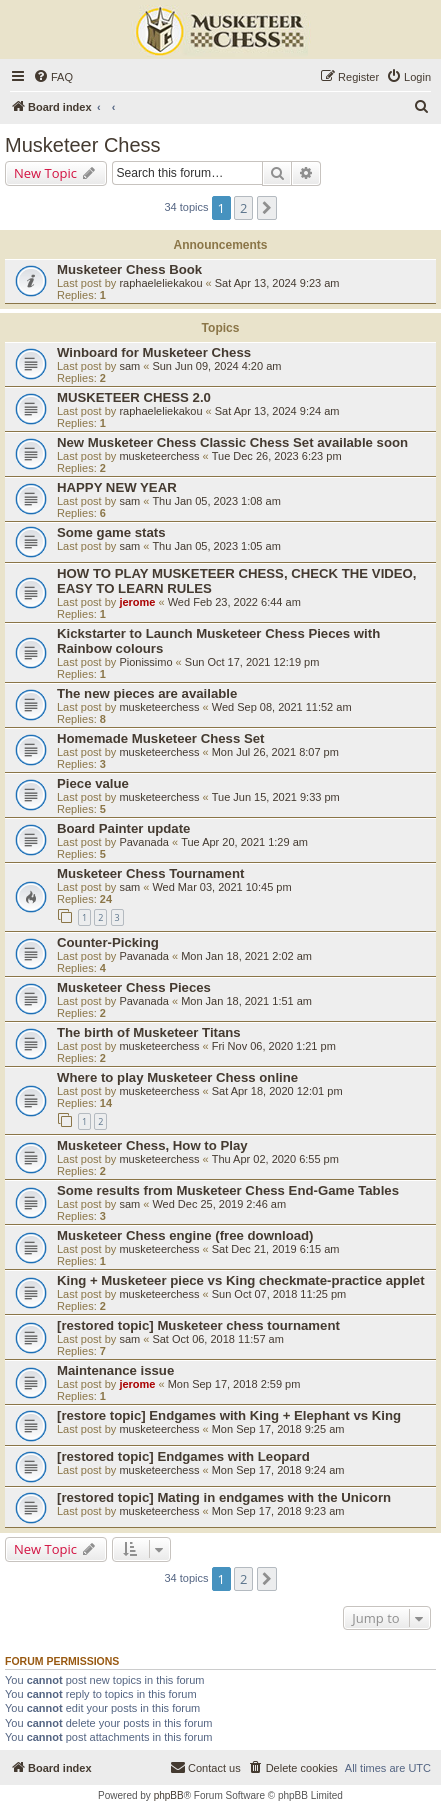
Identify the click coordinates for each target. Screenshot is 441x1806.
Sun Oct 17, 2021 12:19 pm (252, 662)
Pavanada (144, 842)
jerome (137, 602)
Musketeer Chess (83, 145)
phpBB (169, 1795)
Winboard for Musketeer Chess (154, 352)
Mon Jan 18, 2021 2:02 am (246, 956)
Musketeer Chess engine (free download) (185, 1235)
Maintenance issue (115, 1370)
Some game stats (111, 532)
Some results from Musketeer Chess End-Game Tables (228, 1190)
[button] (267, 208)
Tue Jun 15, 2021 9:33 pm (276, 797)
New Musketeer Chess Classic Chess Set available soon (232, 442)
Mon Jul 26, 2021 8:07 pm (275, 752)
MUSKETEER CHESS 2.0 (134, 397)
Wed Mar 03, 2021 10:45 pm (221, 887)
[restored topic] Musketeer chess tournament (198, 1325)
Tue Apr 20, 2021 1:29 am (244, 842)
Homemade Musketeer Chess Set (160, 738)
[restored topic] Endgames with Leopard (183, 1456)
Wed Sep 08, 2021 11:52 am (282, 707)
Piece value (93, 783)
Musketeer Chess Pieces (134, 987)
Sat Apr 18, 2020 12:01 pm (277, 1091)
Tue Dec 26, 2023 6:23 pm (277, 456)
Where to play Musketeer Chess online (177, 1077)
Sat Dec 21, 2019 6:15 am (276, 1249)
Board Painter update (123, 828)
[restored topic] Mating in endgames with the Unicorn (224, 1497)
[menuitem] (53, 77)
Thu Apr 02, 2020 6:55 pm (275, 1159)
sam (129, 366)
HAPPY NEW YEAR (117, 487)
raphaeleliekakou (160, 283)
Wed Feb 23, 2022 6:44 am (234, 602)
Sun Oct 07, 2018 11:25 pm (279, 1294)
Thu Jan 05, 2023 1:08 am (216, 501)
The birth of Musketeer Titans (149, 1032)
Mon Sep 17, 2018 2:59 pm (234, 1384)
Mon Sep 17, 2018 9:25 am (278, 1429)
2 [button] (243, 208)
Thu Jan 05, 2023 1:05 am (216, 546)
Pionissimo (145, 662)
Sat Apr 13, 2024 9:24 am (277, 411)
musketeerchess (159, 456)
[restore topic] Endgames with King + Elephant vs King (229, 1415)
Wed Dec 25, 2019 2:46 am (219, 1204)
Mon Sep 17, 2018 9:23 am (278, 1511)
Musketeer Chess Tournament (150, 873)
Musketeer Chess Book (129, 269)
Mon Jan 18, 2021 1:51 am (246, 1001)
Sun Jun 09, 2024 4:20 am (216, 366)
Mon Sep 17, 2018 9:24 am (278, 1470)
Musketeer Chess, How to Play (152, 1145)
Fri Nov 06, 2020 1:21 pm (274, 1046)
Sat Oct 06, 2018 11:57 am (217, 1339)
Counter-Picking (108, 942)
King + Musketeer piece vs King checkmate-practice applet (241, 1280)
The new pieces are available (147, 693)
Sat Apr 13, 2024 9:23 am (277, 283)
